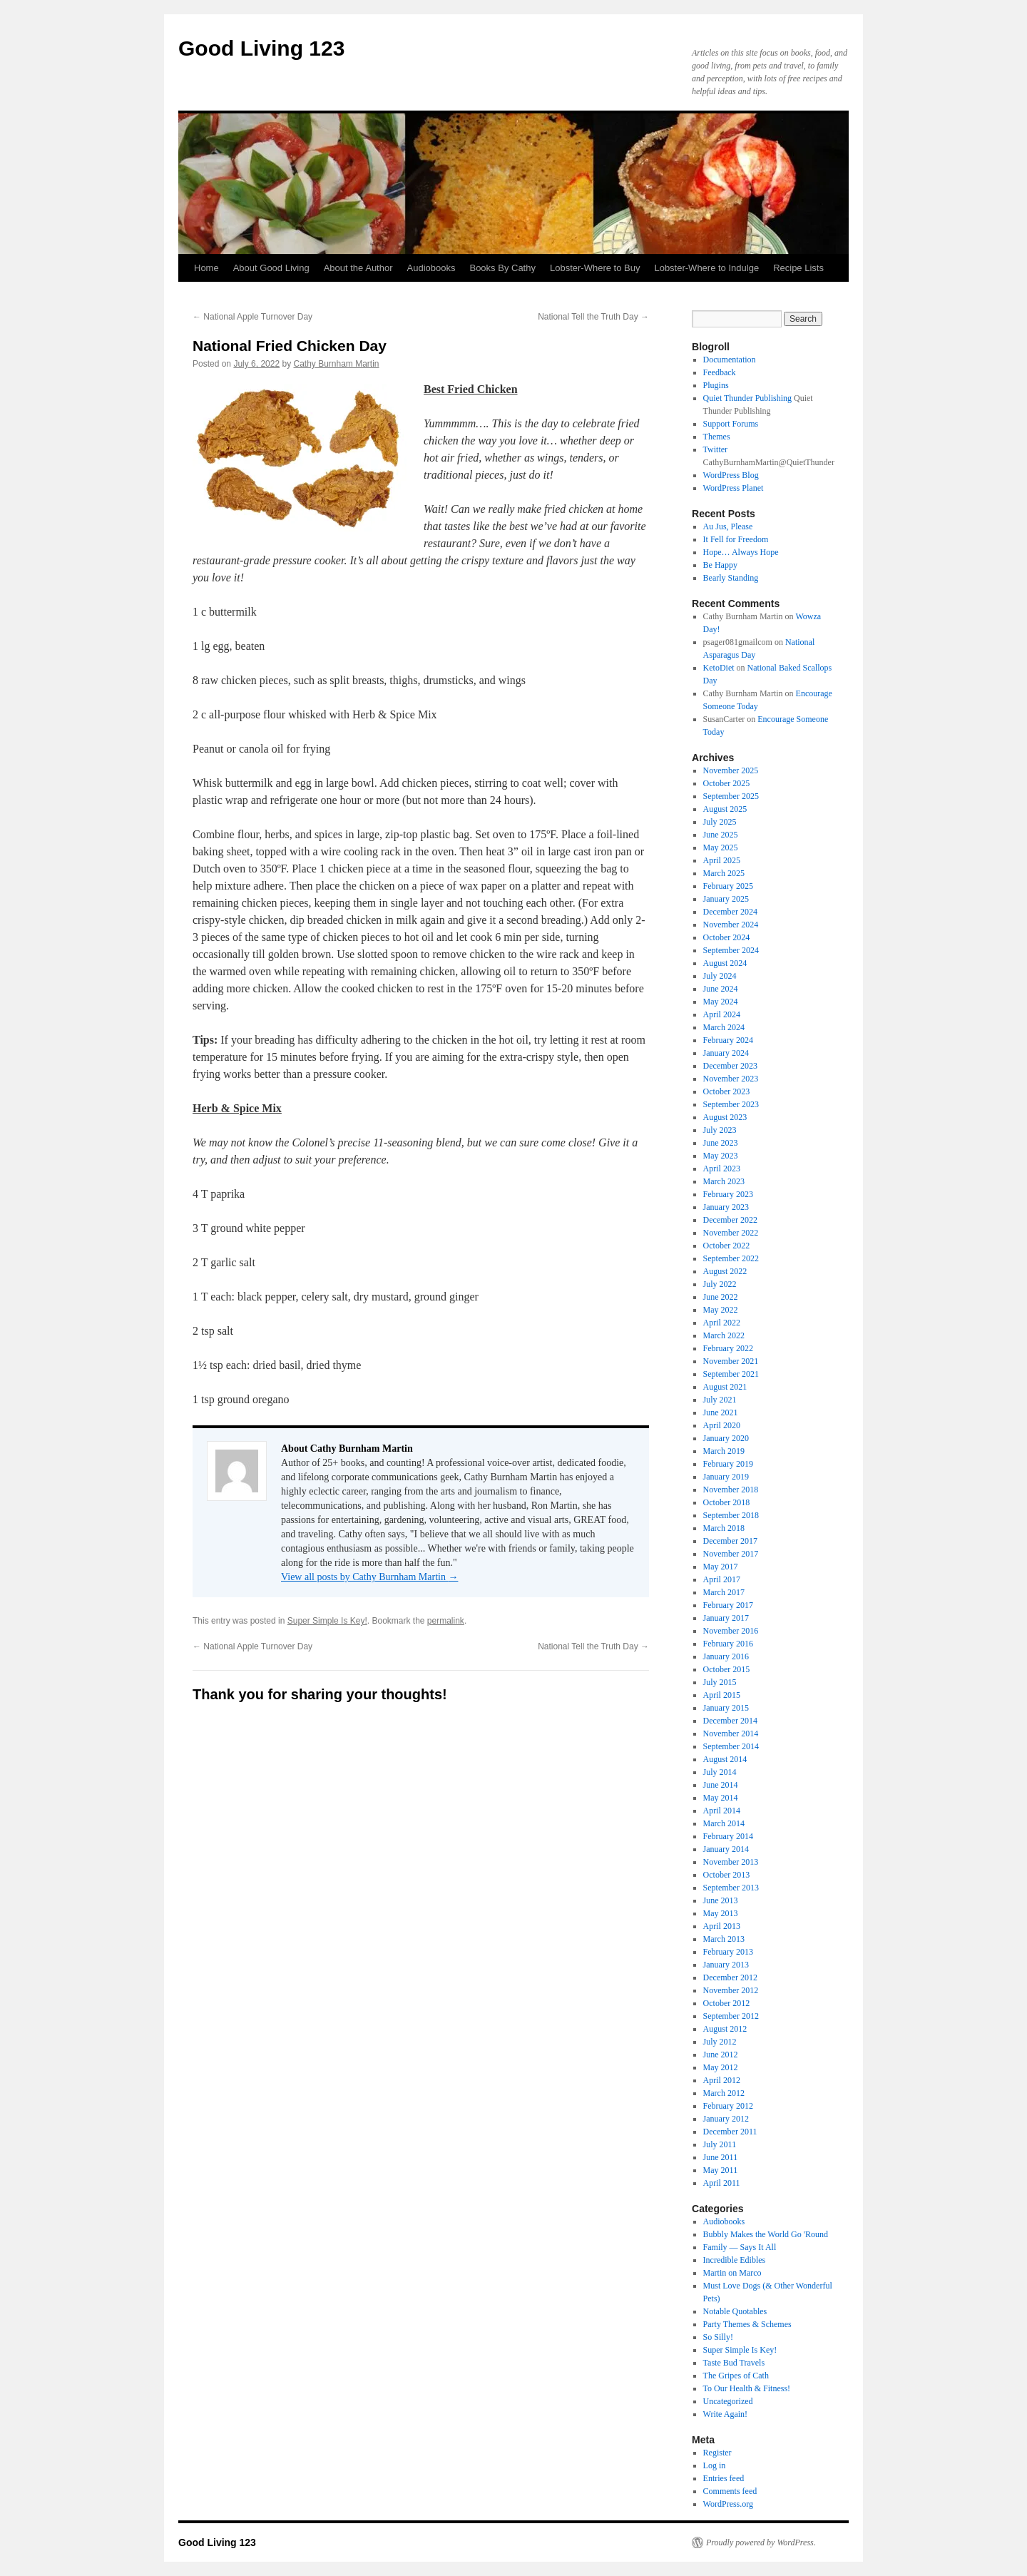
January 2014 (726, 1849)
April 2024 (721, 1014)
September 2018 (731, 1515)
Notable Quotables (735, 2311)
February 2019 (728, 1464)
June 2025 (720, 835)
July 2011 (720, 2144)
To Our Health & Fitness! (746, 2388)
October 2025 (726, 783)
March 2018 (724, 1528)
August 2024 (725, 963)
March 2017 (724, 1592)
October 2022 (726, 1246)
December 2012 (730, 1977)
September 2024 (731, 950)
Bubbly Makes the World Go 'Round (765, 2234)
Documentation (729, 360)
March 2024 (724, 1027)
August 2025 (725, 809)
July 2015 (720, 1682)
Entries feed (724, 2478)
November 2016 (731, 1631)
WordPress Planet (733, 488)
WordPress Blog (731, 475)
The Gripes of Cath (736, 2376)
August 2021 (725, 1387)
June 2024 (720, 989)
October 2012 (726, 2003)
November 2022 (731, 1233)
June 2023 (720, 1143)
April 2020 (721, 1425)
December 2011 (730, 2132)
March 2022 (724, 1335)
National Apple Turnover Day (252, 317)
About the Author (358, 268)
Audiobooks (431, 268)
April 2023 (721, 1169)
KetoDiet (719, 668)
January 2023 (726, 1207)
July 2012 (720, 2042)
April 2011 (721, 2183)
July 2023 (720, 1130)
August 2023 (725, 1117)
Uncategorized (728, 2401)
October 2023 (726, 1091)
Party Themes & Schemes (747, 2324)
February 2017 (728, 1605)
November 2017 (731, 1554)
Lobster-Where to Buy (595, 268)
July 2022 (720, 1284)
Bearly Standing (731, 578)
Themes (716, 437)
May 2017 (720, 1567)
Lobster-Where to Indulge (706, 268)
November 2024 (731, 925)
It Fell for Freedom (736, 539)
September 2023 (731, 1104)
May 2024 (720, 1002)
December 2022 (730, 1220)
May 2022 (720, 1310)
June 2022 (720, 1297)
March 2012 (724, 2093)
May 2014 (720, 1798)
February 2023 (728, 1194)
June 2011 (720, 2157)
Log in (714, 2465)
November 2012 (731, 1990)
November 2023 (731, 1079)
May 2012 (720, 2067)
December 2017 (730, 1541)
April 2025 (721, 860)
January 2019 (726, 1477)
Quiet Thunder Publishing (747, 398)
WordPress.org (728, 2504)
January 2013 (726, 1965)
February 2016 (728, 1644)
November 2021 (731, 1361)
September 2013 (731, 1888)
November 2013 (731, 1862)
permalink (445, 1621)
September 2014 (731, 1746)
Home (206, 268)
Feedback (719, 372)
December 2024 (730, 912)
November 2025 (731, 770)
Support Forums (731, 424)
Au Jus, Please (728, 526)
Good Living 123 (261, 48)
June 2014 (720, 1785)
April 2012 (721, 2080)
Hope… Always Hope (741, 552)
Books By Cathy (502, 268)
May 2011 (720, 2170)
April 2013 (721, 1926)
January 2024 (726, 1053)
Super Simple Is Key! (327, 1621)
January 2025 (726, 899)
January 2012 (726, 2119)
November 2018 (731, 1490)
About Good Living (271, 268)
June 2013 (720, 1900)
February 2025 (728, 886)
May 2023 (720, 1156)
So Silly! (718, 2337)
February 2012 (728, 2106)
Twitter (715, 449)
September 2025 (731, 796)
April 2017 (721, 1579)
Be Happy (720, 565)
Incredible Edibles (734, 2260)
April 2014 (721, 1811)
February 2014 (728, 1836)
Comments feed (730, 2491)
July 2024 (720, 976)
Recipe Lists (798, 268)
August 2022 (725, 1271)
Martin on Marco (732, 2273)
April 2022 (721, 1323)
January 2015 (726, 1708)
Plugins (716, 385)
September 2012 (731, 2016)
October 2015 (726, 1669)
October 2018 (726, 1502)
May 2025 (720, 847)
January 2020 (726, 1438)
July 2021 (720, 1400)
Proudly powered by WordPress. (761, 2542)
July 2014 (720, 1772)
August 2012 (725, 2029)
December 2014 (730, 1721)
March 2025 (724, 873)
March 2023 (724, 1181)
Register (717, 2453)
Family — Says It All (740, 2247)
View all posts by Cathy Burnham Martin (369, 1577)
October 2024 (726, 937)
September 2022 (731, 1258)
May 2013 (720, 1913)
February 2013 (728, 1952)
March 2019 (724, 1451)
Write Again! (725, 2414)
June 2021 (720, 1412)
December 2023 (730, 1066)
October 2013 (726, 1875)
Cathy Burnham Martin (336, 364)
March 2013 (724, 1939)
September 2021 (731, 1374)
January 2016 (726, 1656)
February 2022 (728, 1348)
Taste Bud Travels (734, 2363)
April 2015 (721, 1695)
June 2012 (720, 2055)
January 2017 (726, 1618)
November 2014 (731, 1733)
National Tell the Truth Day (593, 317)
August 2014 (725, 1759)
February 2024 (728, 1040)
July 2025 (720, 822)
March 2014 (724, 1823)
